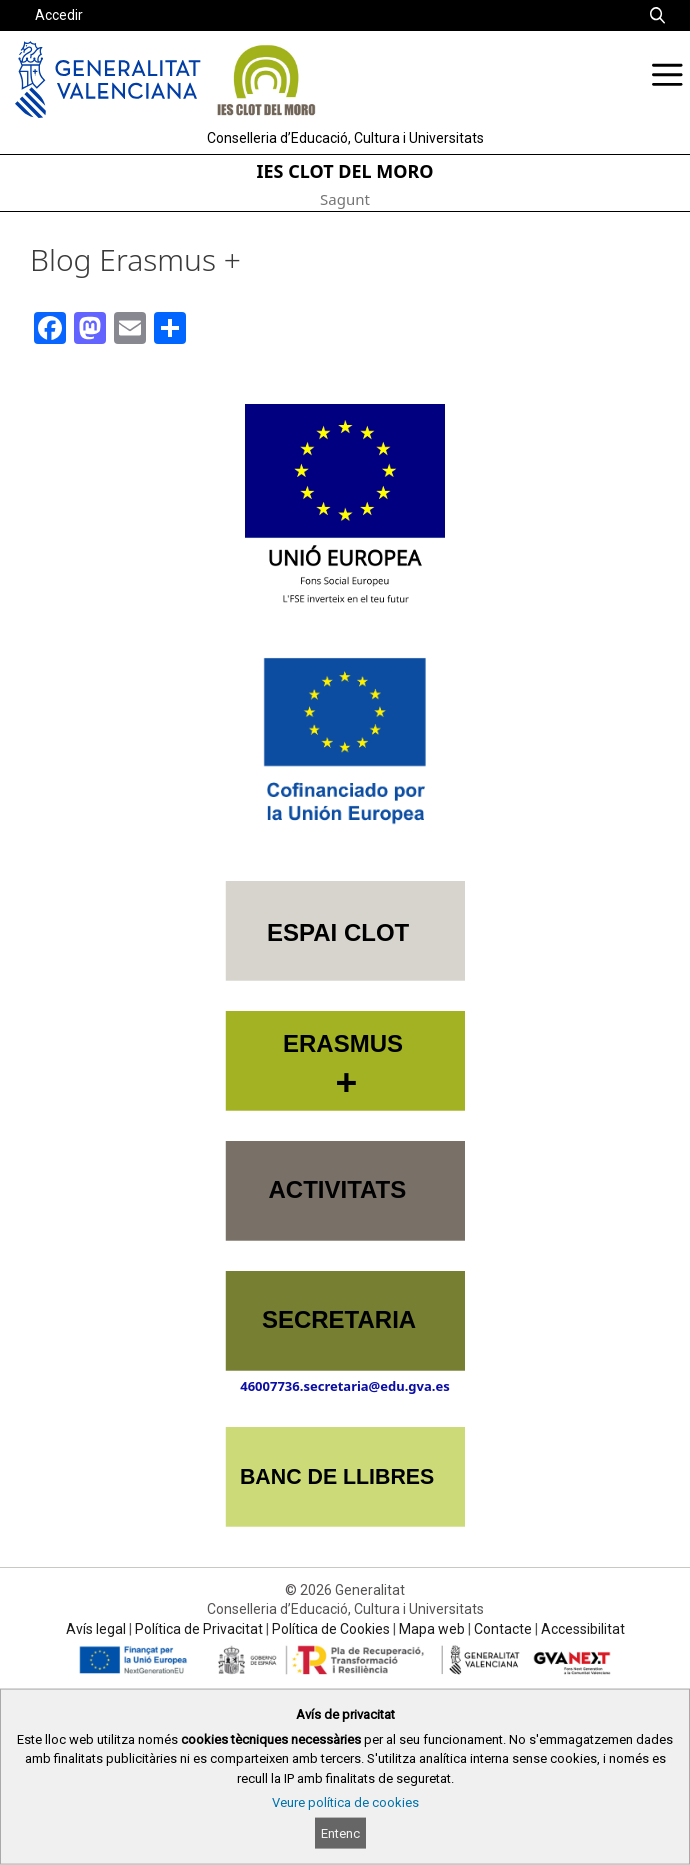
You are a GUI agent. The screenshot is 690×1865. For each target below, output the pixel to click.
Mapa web (432, 1629)
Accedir (59, 15)
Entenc (340, 1833)
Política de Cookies (331, 1629)
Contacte (503, 1629)
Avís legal (96, 1629)
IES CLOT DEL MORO (345, 171)
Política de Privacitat (199, 1629)
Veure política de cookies (345, 1802)
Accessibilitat (583, 1629)
